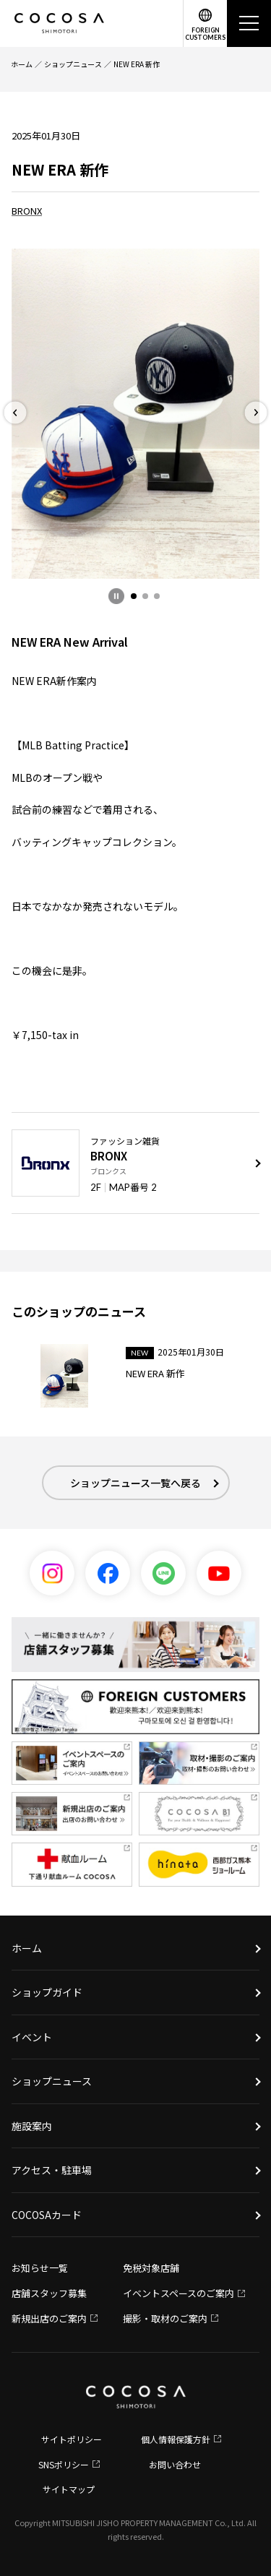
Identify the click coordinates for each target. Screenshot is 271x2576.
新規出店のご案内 (49, 2318)
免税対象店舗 (151, 2268)
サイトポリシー (71, 2439)
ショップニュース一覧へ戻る (135, 1483)
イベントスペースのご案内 (178, 2293)
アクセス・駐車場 (52, 2170)
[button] (134, 596)
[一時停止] (116, 596)
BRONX (27, 210)
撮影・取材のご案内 (165, 2318)
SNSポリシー (63, 2464)
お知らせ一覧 (40, 2268)
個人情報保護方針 (175, 2439)
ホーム (22, 64)
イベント (32, 2037)
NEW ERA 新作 (136, 64)
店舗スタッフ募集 (49, 2293)
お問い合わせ (175, 2464)
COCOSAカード (47, 2214)
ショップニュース (73, 64)
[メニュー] (249, 23)
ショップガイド (47, 1992)
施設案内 (32, 2126)
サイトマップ (69, 2489)
